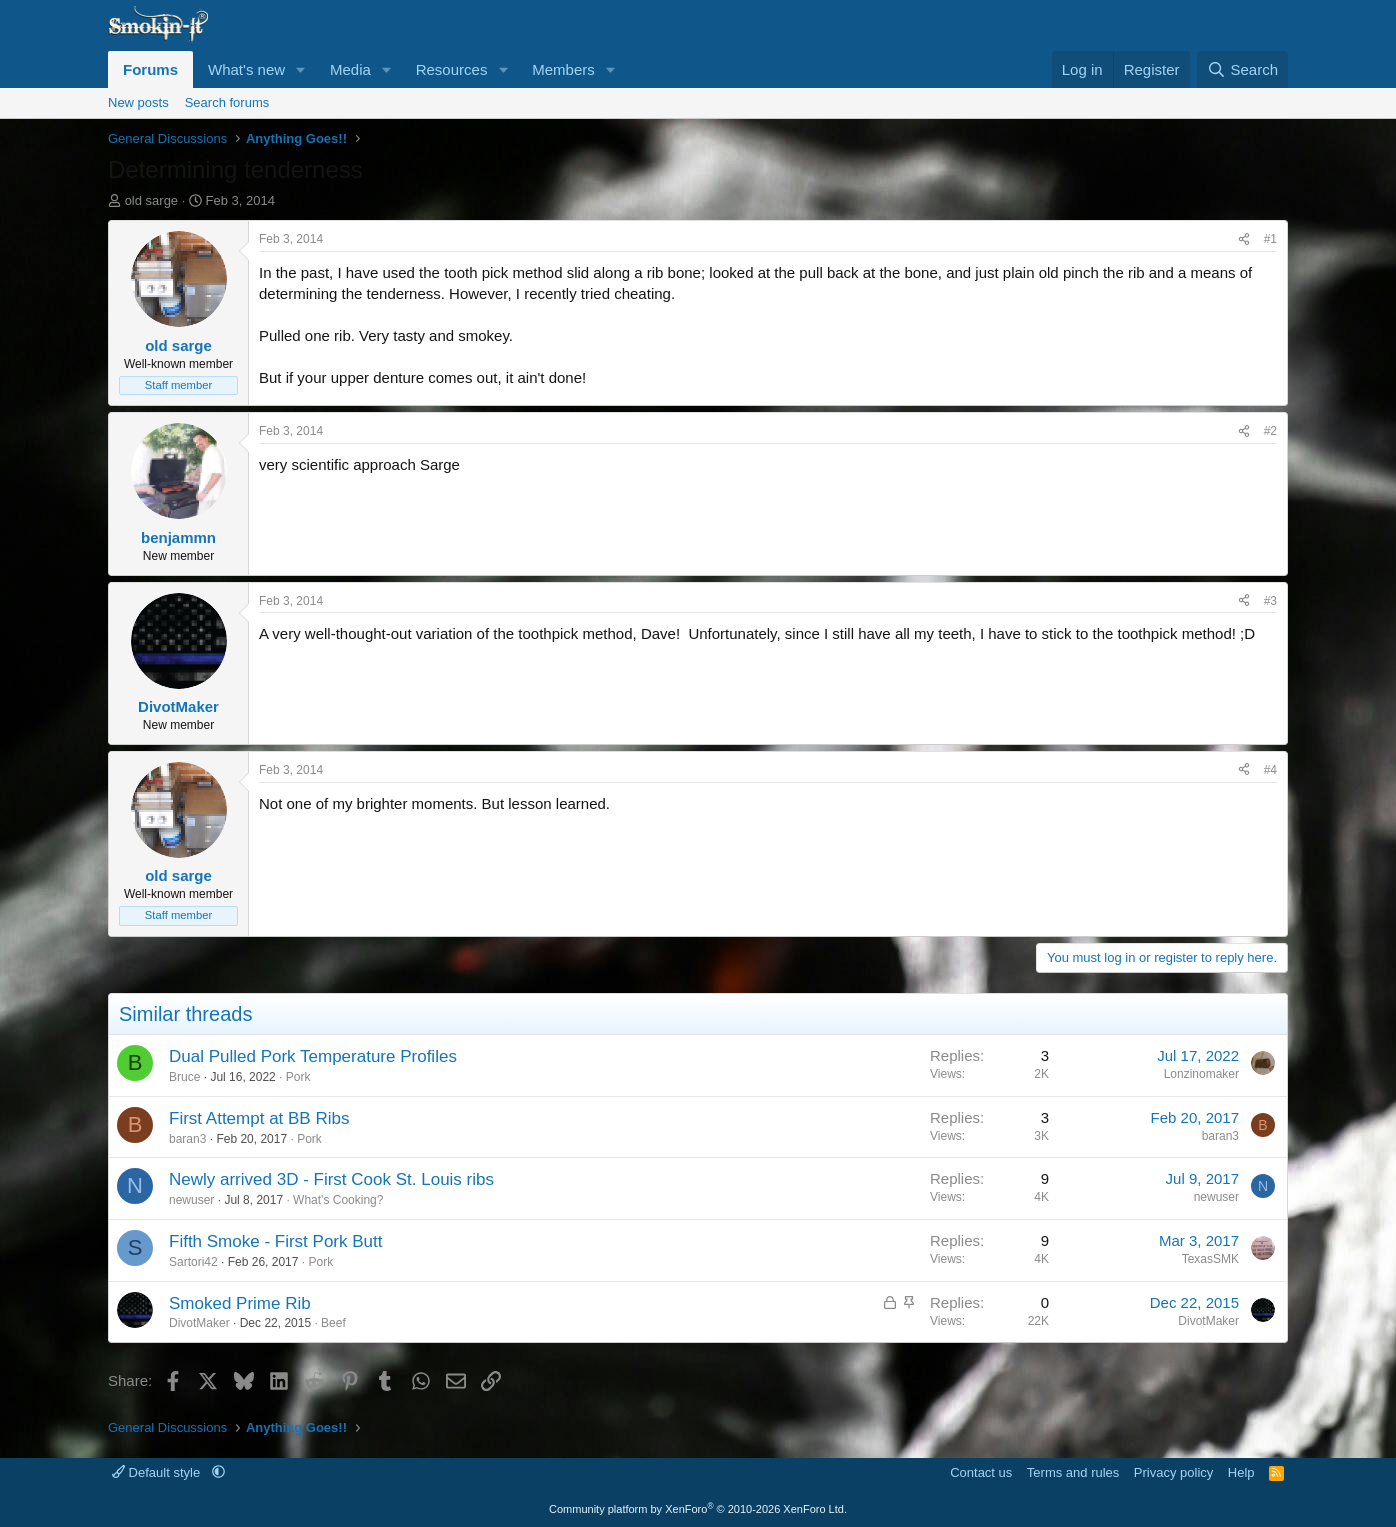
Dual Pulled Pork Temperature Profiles (313, 1056)
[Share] (1244, 239)
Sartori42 (193, 1262)
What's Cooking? (338, 1200)
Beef (333, 1323)
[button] (301, 69)
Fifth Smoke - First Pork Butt (276, 1241)
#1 (1270, 239)
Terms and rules (1073, 1472)
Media (350, 69)
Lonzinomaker (1201, 1074)
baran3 (187, 1139)
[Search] (1242, 69)
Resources (452, 69)
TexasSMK (1210, 1259)
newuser (191, 1200)
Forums (150, 69)
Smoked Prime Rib (240, 1303)
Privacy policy (1173, 1472)
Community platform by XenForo (698, 1509)
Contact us (981, 1472)
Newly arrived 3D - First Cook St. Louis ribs (331, 1179)
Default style (158, 1472)
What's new (246, 69)
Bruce (184, 1077)
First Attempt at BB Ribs (259, 1118)
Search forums (227, 102)
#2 (1270, 431)
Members (563, 69)
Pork (298, 1077)
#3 (1270, 601)
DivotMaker (199, 1323)
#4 (1270, 770)
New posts (138, 102)
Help (1241, 1472)
